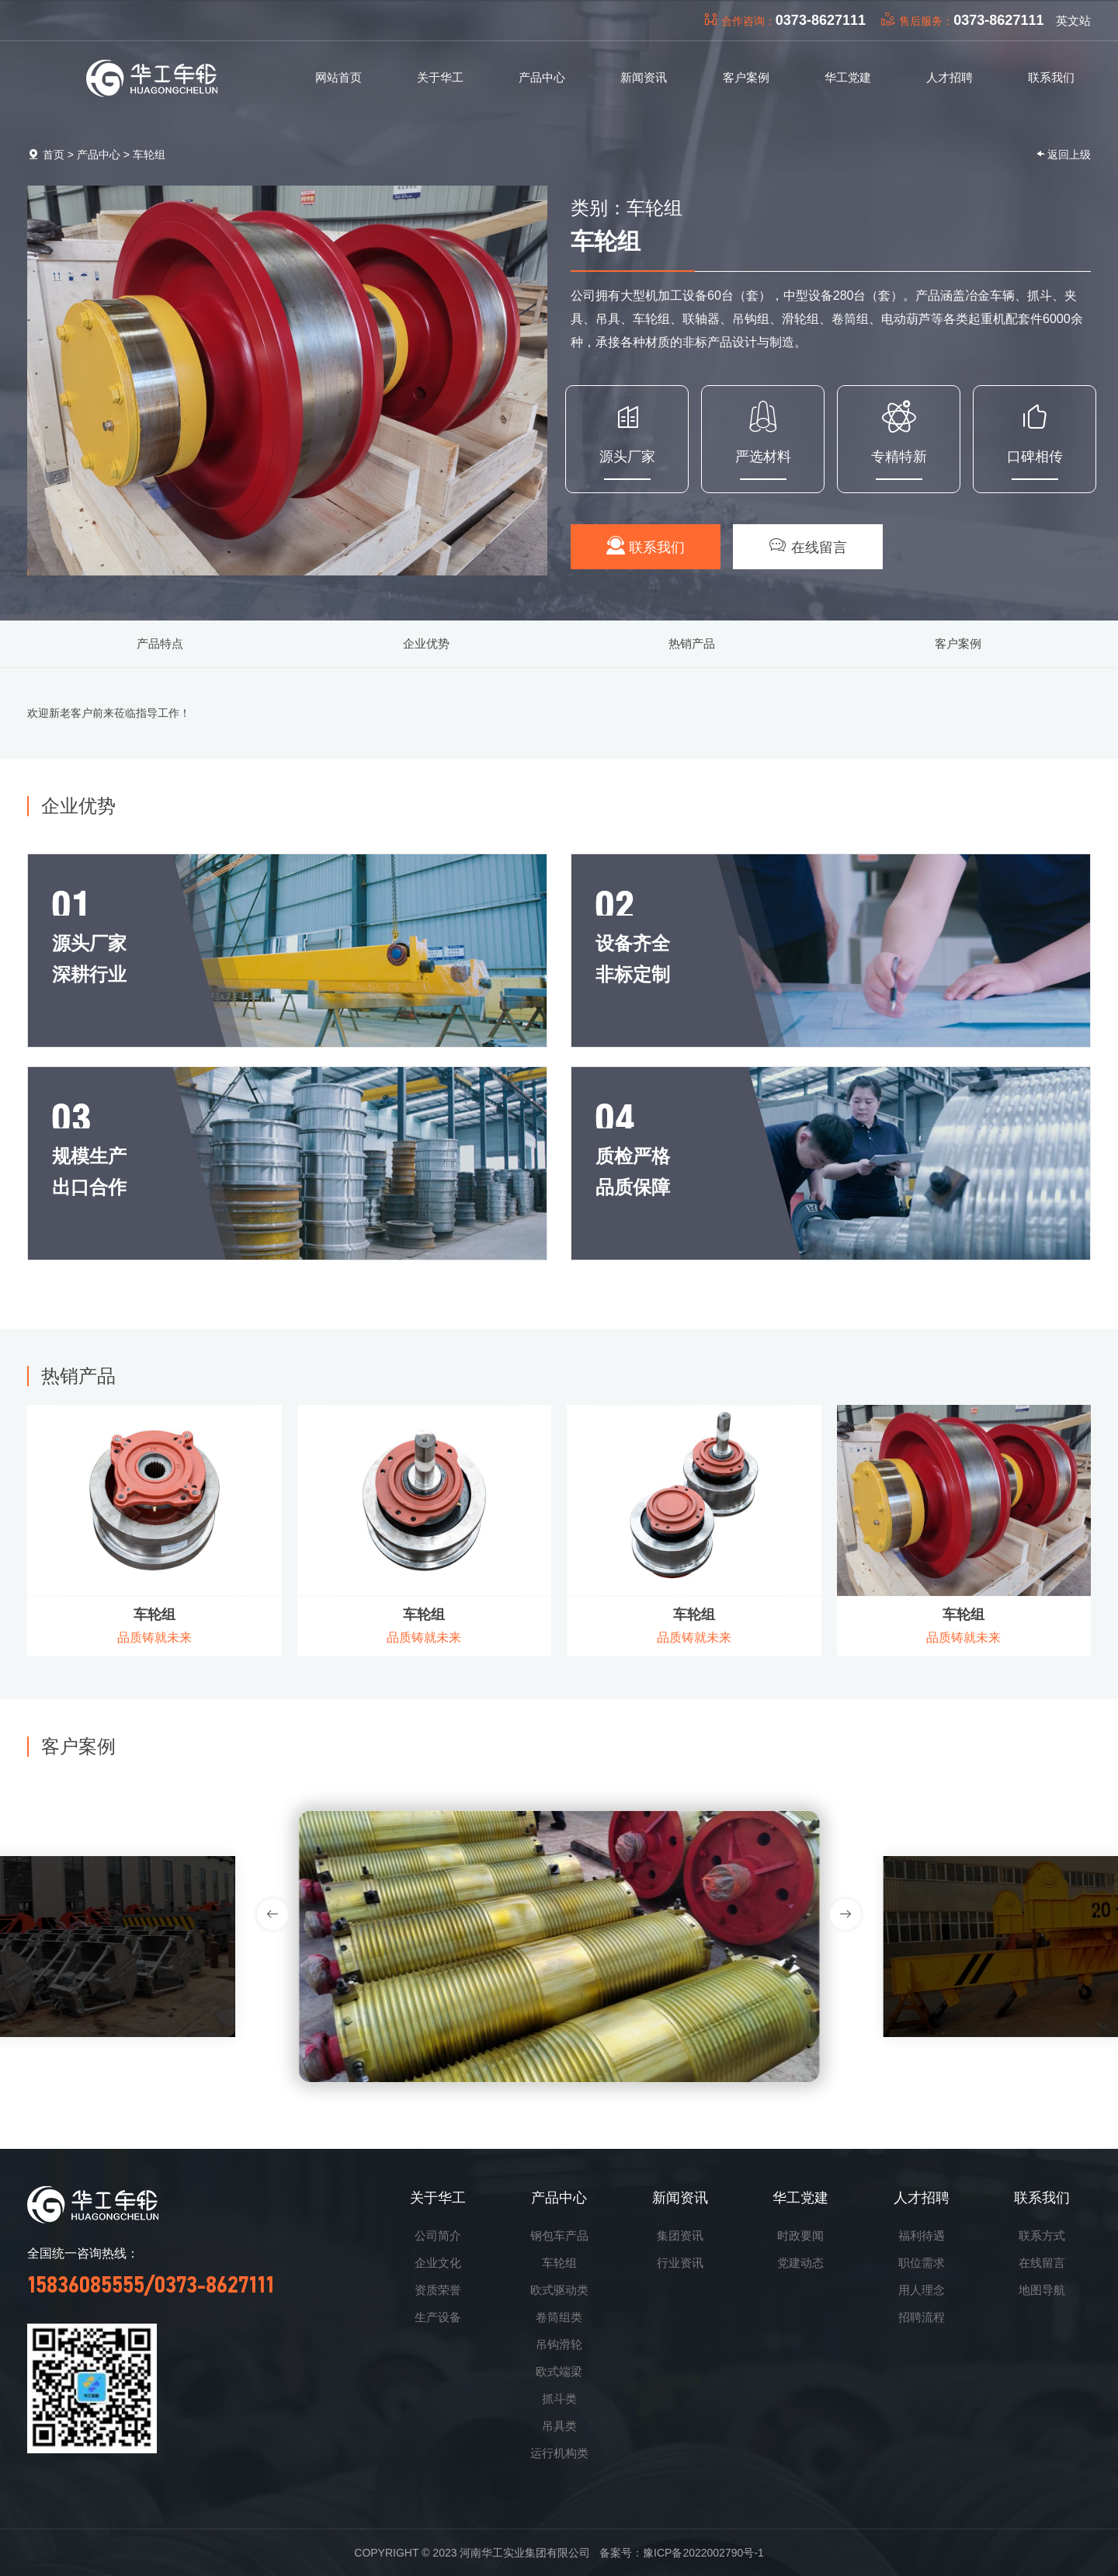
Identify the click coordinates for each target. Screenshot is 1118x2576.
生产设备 (438, 2317)
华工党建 (800, 2198)
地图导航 (1042, 2289)
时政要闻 (800, 2235)
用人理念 (921, 2289)
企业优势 (426, 643)
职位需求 (921, 2262)
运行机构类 (559, 2453)
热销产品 (691, 643)
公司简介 (438, 2235)
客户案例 (958, 643)
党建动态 (800, 2262)
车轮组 (149, 154)
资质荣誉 (438, 2289)
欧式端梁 (559, 2371)
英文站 (1073, 20)
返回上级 (1063, 154)
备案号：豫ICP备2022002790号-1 (681, 2552)
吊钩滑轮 (559, 2344)
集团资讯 (680, 2235)
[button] (845, 1914)
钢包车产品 (559, 2235)
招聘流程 (921, 2317)
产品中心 (98, 154)
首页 (53, 154)
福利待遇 (921, 2235)
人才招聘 (922, 2198)
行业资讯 (680, 2262)
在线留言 (808, 545)
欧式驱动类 (559, 2289)
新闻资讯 (680, 2198)
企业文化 (438, 2262)
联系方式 (1042, 2235)
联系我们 (645, 545)
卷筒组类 (559, 2317)
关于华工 (438, 2198)
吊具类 (559, 2425)
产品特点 (160, 643)
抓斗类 (559, 2398)
